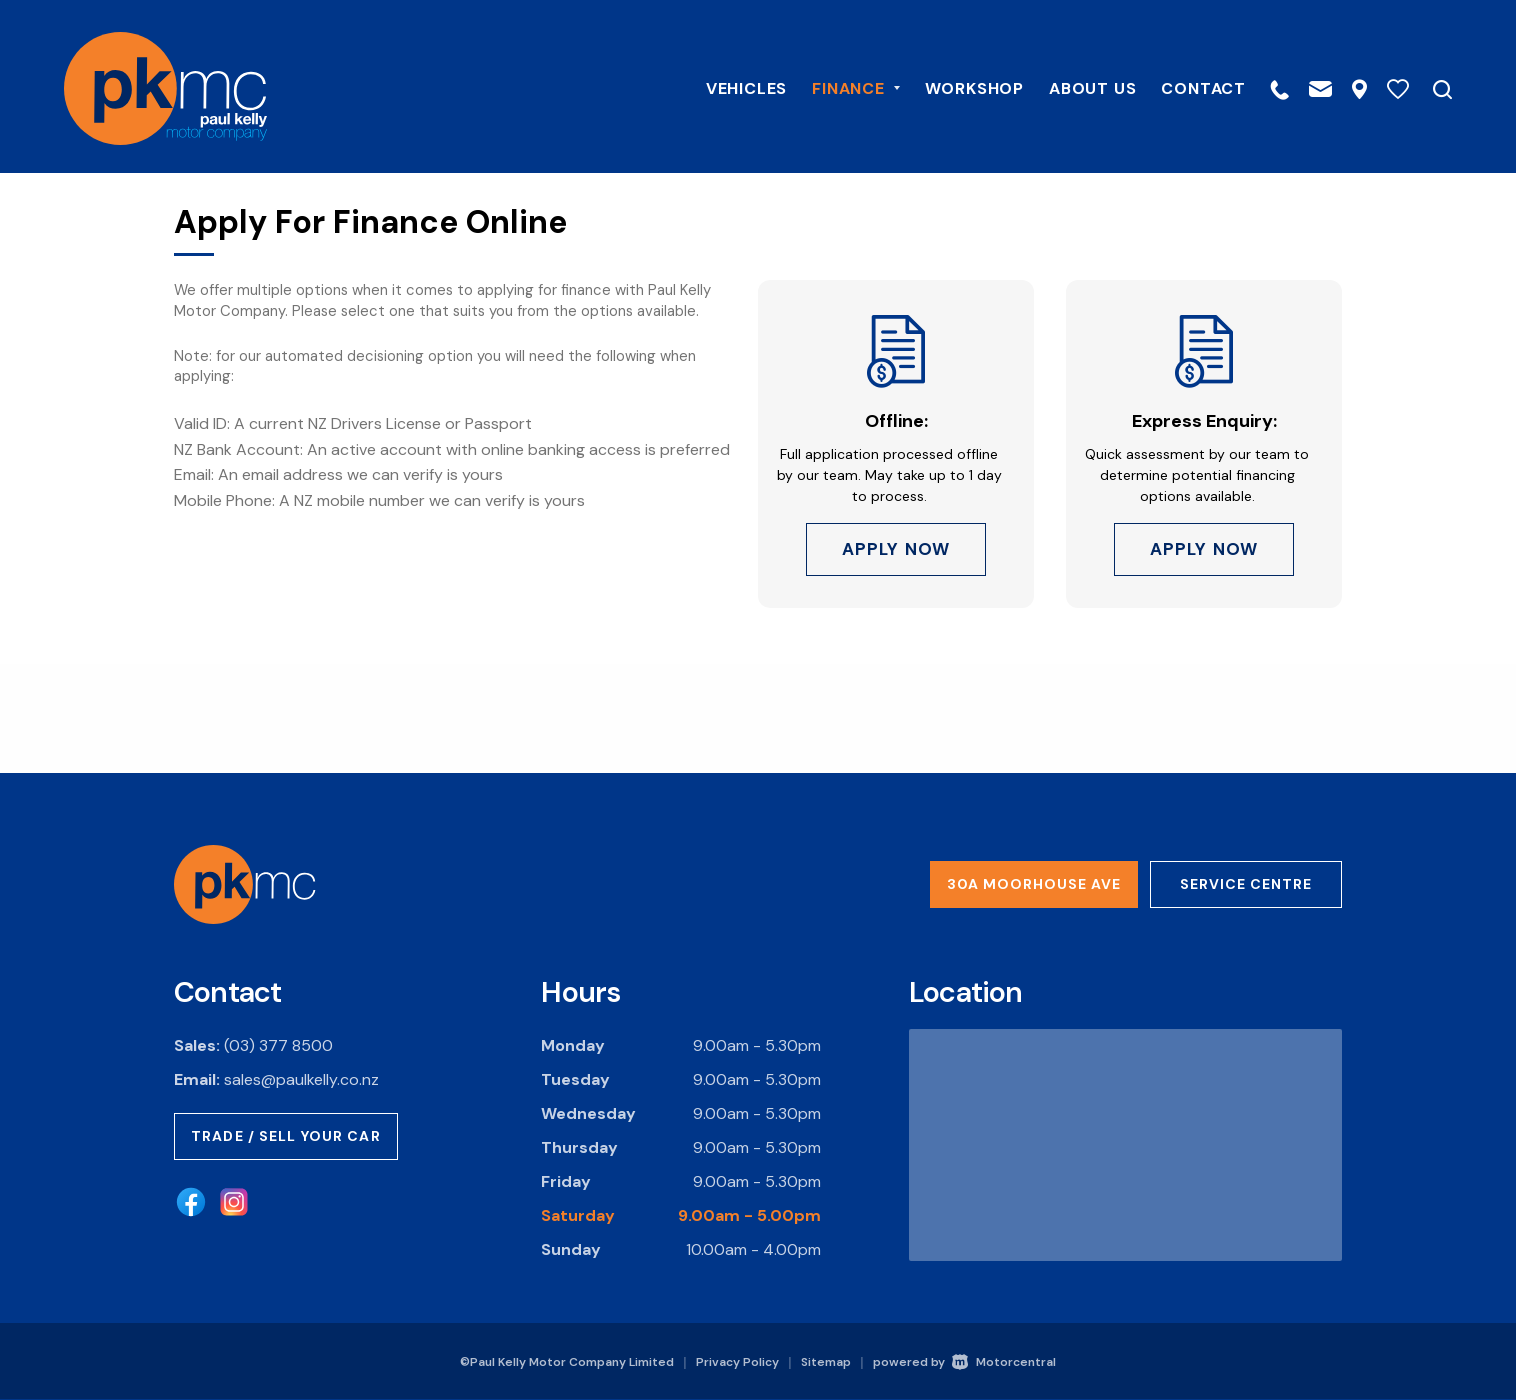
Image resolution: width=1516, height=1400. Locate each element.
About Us (1076, 86)
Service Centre (1246, 884)
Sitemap (826, 1362)
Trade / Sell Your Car (286, 1136)
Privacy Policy (737, 1362)
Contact (1187, 86)
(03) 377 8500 (278, 1045)
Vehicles (730, 86)
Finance (839, 86)
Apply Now (896, 551)
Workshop (958, 86)
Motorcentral (1004, 1362)
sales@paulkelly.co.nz (301, 1079)
